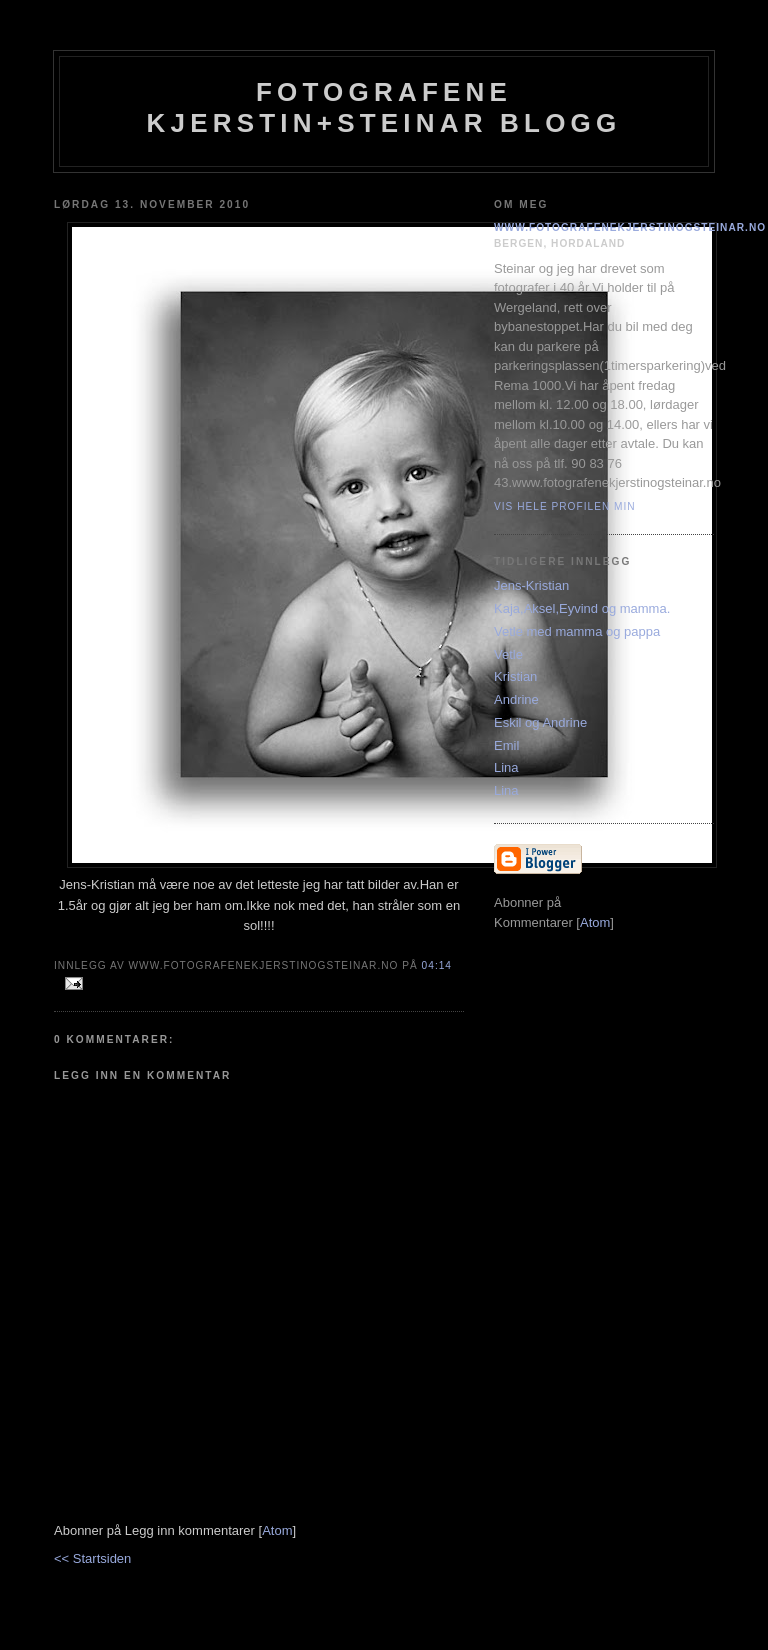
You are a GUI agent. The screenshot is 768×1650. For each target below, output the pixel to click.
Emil (506, 745)
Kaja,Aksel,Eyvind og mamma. (582, 608)
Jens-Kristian (531, 585)
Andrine (516, 699)
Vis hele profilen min (565, 506)
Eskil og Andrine (540, 722)
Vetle (508, 654)
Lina (506, 767)
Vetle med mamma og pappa (577, 631)
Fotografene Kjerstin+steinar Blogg (384, 107)
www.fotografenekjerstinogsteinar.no (630, 227)
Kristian (515, 676)
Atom (277, 1530)
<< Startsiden (92, 1558)
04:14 (437, 965)
